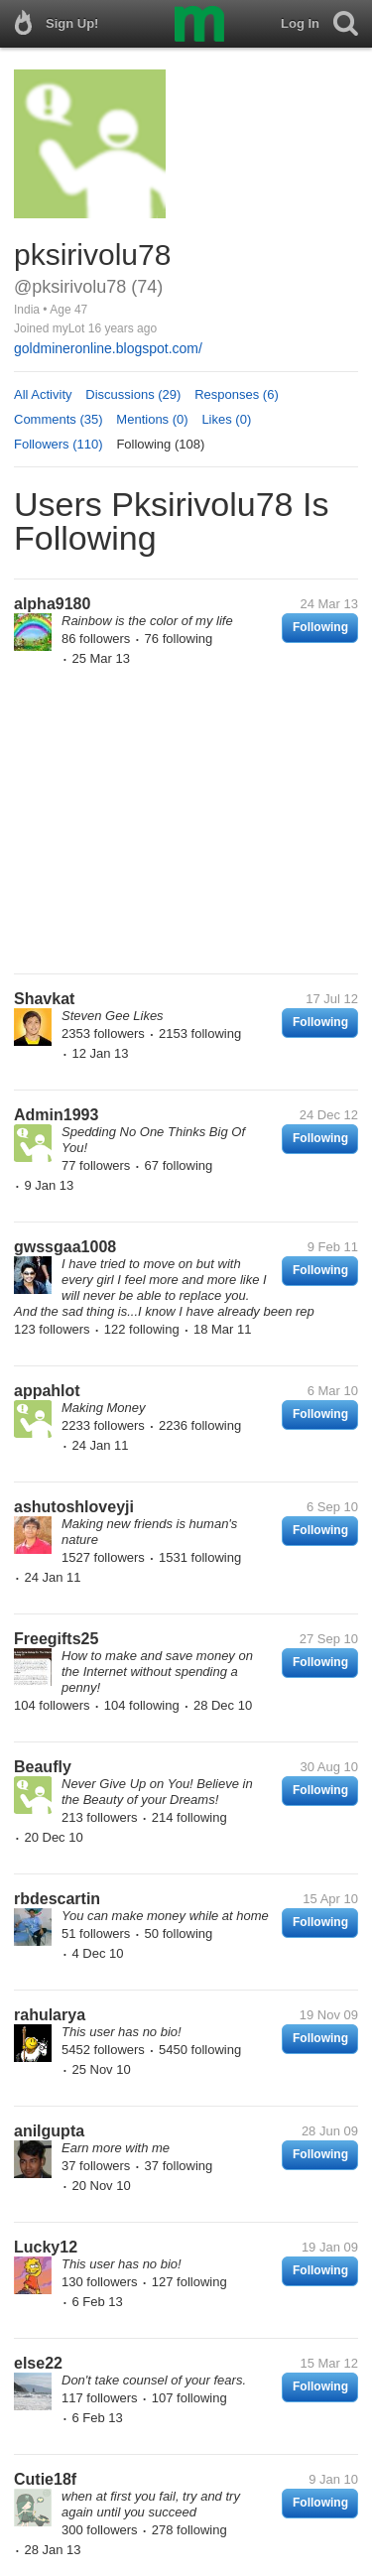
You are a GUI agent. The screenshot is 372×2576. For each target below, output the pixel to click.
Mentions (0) (151, 419)
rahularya (49, 2014)
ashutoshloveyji (74, 1506)
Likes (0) (226, 419)
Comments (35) (58, 419)
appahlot (47, 1390)
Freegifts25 (56, 1638)
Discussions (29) (133, 394)
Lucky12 (45, 2247)
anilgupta (49, 2131)
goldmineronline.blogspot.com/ (108, 348)
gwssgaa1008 (65, 1246)
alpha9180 (52, 603)
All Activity (43, 394)
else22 (38, 2363)
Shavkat (44, 998)
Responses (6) (236, 394)
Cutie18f (45, 2479)
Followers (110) (58, 444)
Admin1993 (56, 1114)
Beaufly (42, 1766)
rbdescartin (57, 1898)
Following (320, 627)
